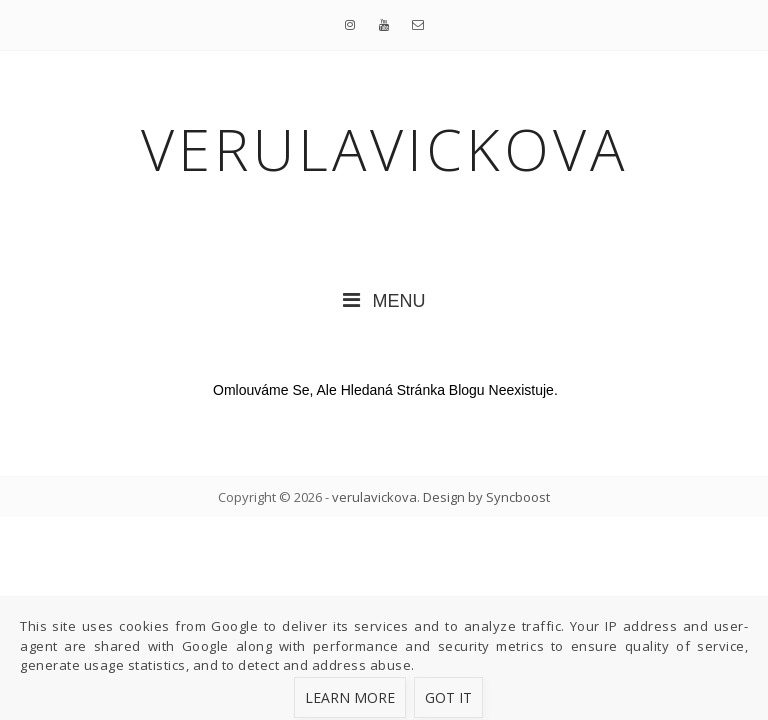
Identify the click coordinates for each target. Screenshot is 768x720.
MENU (384, 300)
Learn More (350, 697)
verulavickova (374, 497)
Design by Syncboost (486, 497)
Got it (448, 697)
